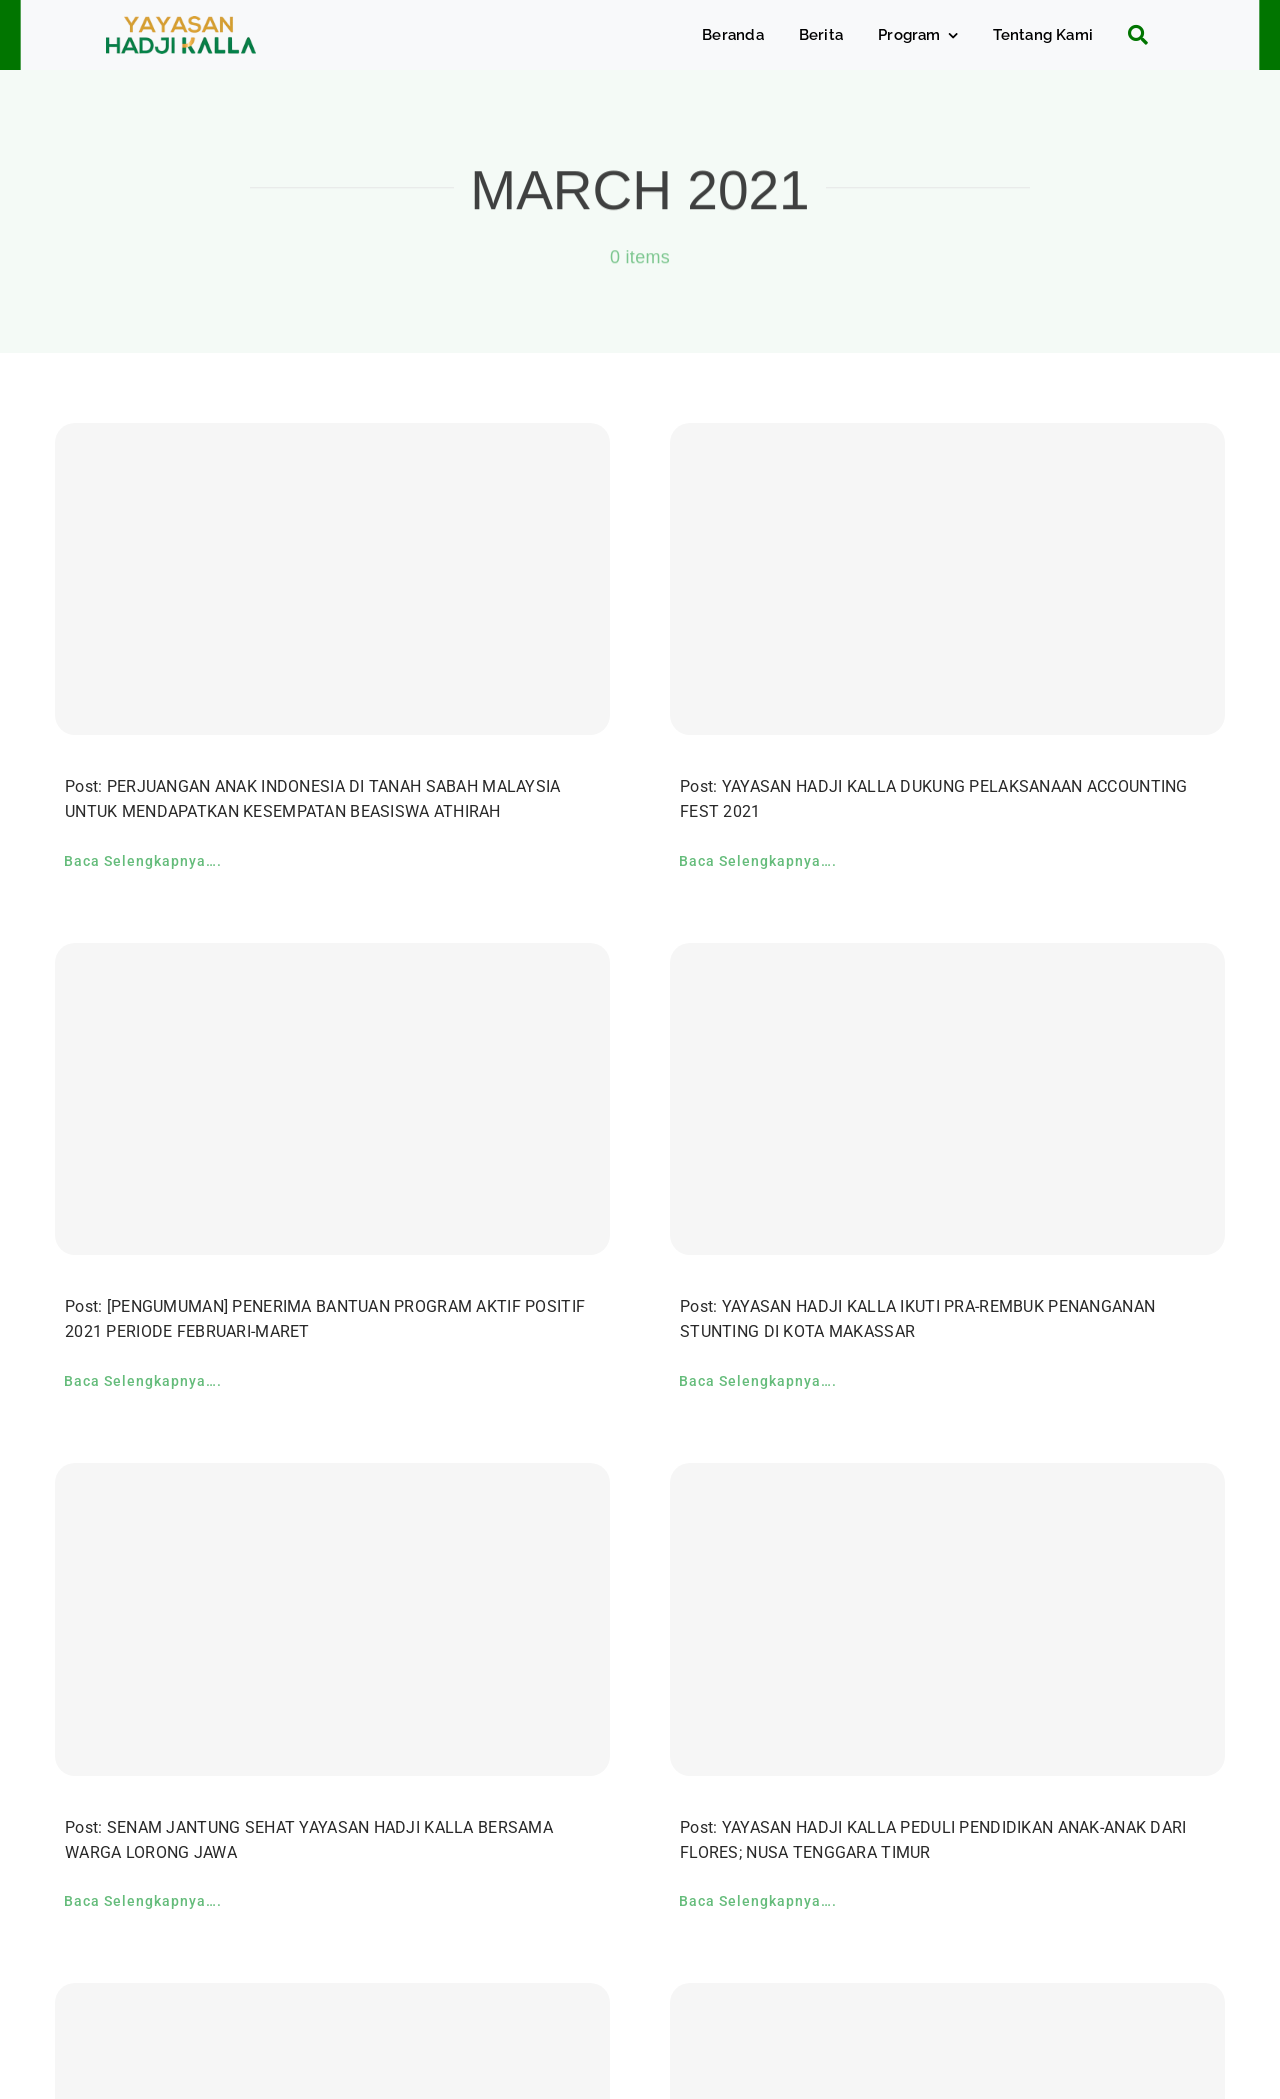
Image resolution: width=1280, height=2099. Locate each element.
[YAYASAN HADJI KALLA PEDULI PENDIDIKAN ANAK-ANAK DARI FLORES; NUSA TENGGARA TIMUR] (947, 1619)
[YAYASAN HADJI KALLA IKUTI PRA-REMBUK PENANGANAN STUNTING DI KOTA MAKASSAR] (947, 1099)
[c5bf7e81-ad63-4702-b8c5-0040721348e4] (181, 25)
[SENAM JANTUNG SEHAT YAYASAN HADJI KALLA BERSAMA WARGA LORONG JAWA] (332, 1619)
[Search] (1130, 35)
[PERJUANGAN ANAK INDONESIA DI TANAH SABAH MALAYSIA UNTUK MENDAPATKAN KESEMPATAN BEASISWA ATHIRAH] (332, 579)
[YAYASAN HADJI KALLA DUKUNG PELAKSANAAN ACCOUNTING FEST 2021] (947, 579)
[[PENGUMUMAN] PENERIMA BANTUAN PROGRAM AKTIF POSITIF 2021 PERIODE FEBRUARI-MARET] (332, 1099)
